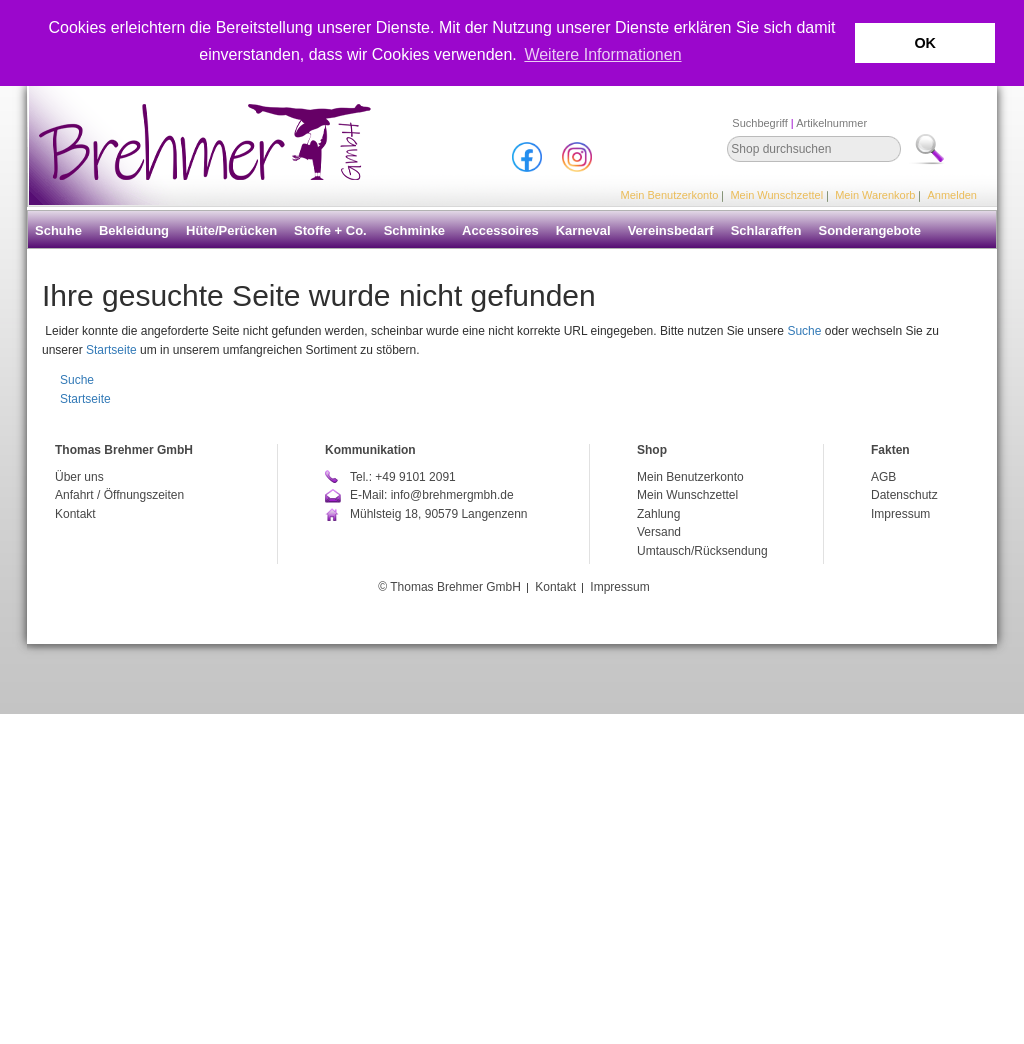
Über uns (79, 477)
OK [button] (925, 43)
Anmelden (952, 195)
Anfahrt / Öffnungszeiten (119, 495)
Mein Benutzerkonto (670, 195)
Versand (659, 532)
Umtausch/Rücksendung (702, 551)
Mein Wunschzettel (776, 195)
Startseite (111, 350)
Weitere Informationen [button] (602, 54)
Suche (804, 331)
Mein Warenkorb (875, 195)
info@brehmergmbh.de (452, 495)
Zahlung (658, 514)
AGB (883, 477)
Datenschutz (904, 495)
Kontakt (75, 514)
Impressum (900, 514)
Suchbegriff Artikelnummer (799, 123)
